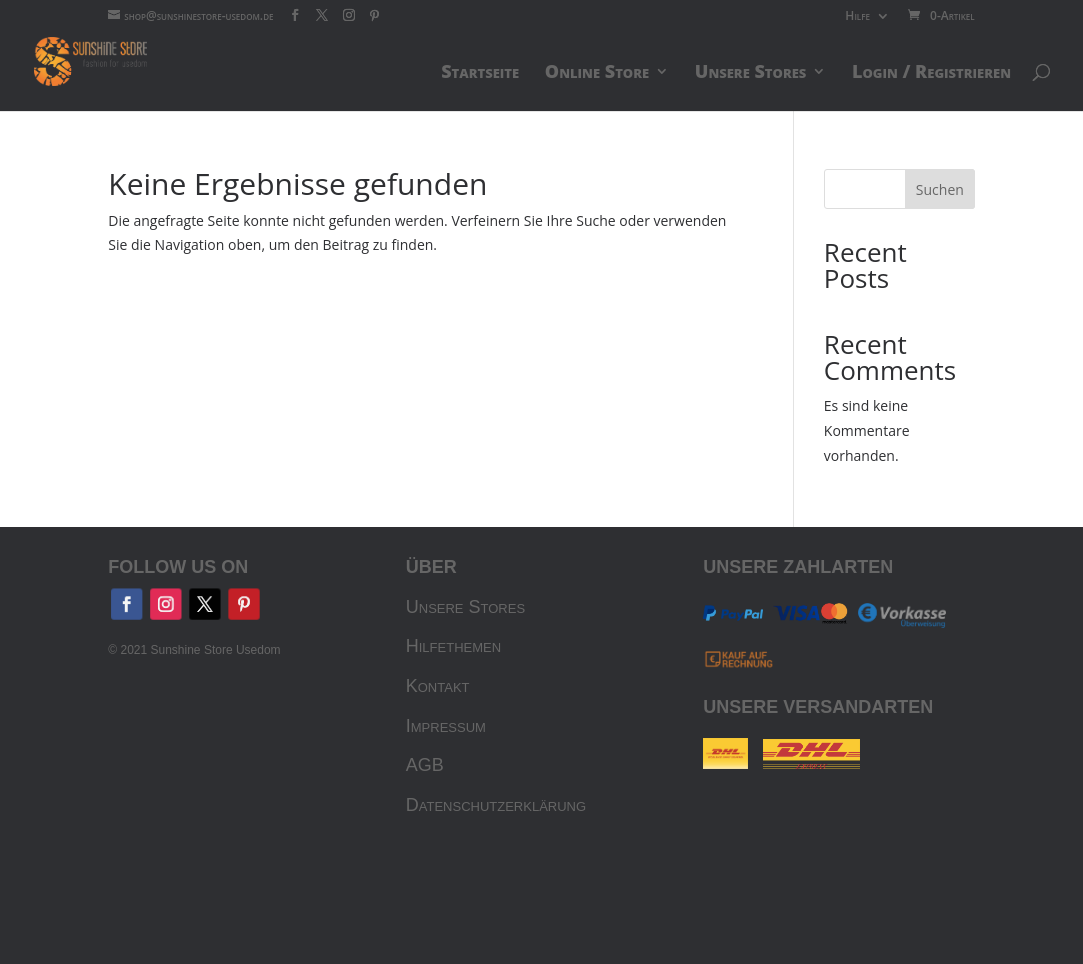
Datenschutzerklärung (496, 805)
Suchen (940, 189)
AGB (425, 765)
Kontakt (438, 686)
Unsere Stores (465, 607)
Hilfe (857, 17)
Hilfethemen (453, 646)
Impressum (446, 726)
